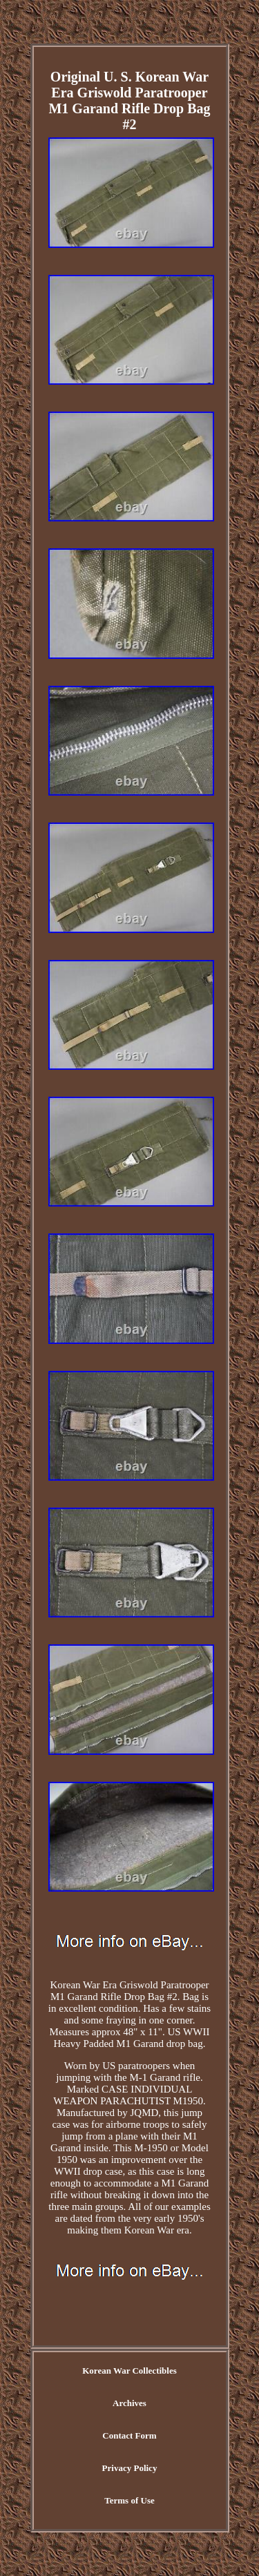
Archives (129, 2403)
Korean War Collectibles (129, 2370)
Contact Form (129, 2435)
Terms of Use (129, 2500)
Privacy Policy (129, 2468)
